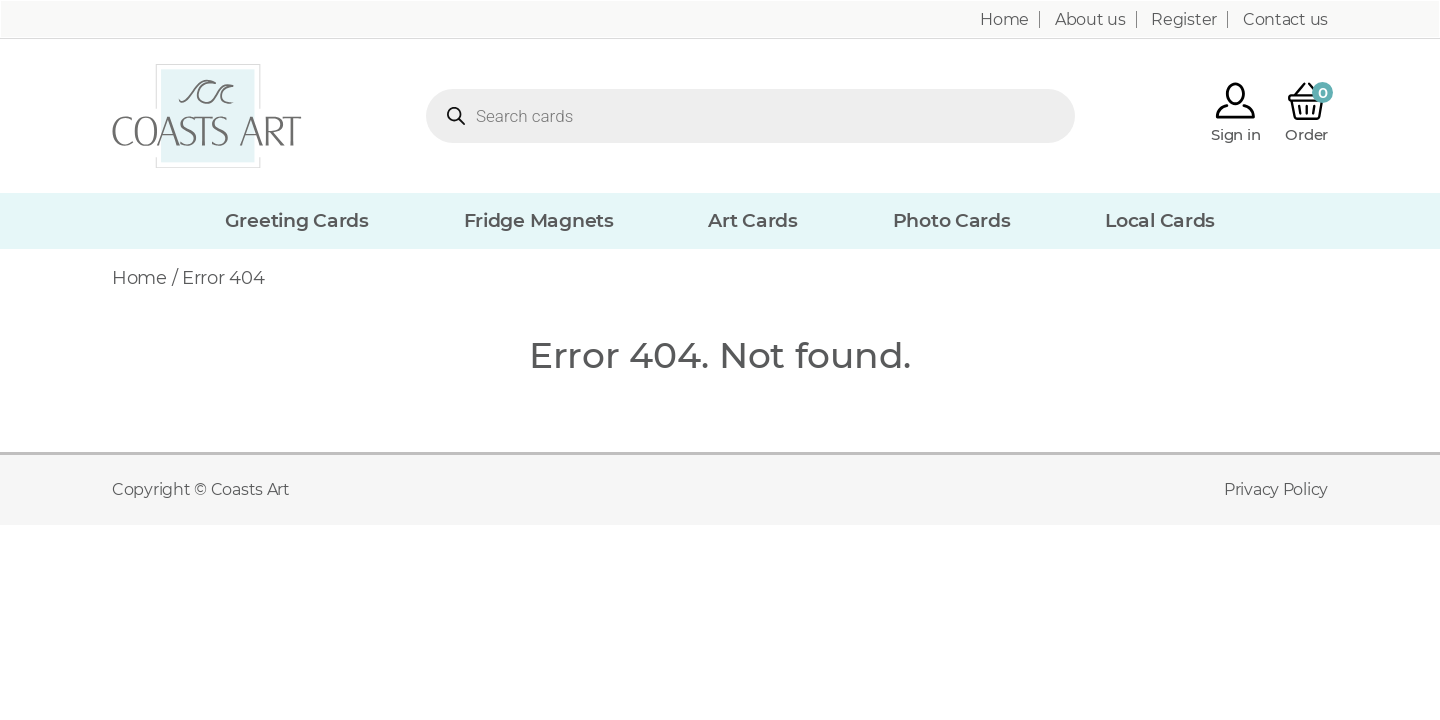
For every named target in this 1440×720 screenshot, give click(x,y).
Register (1184, 20)
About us (1090, 20)
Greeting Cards (297, 220)
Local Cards (1160, 220)
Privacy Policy (1276, 489)
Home (1004, 20)
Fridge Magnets (539, 220)
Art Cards (752, 220)
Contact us (1285, 20)
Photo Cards (952, 220)
